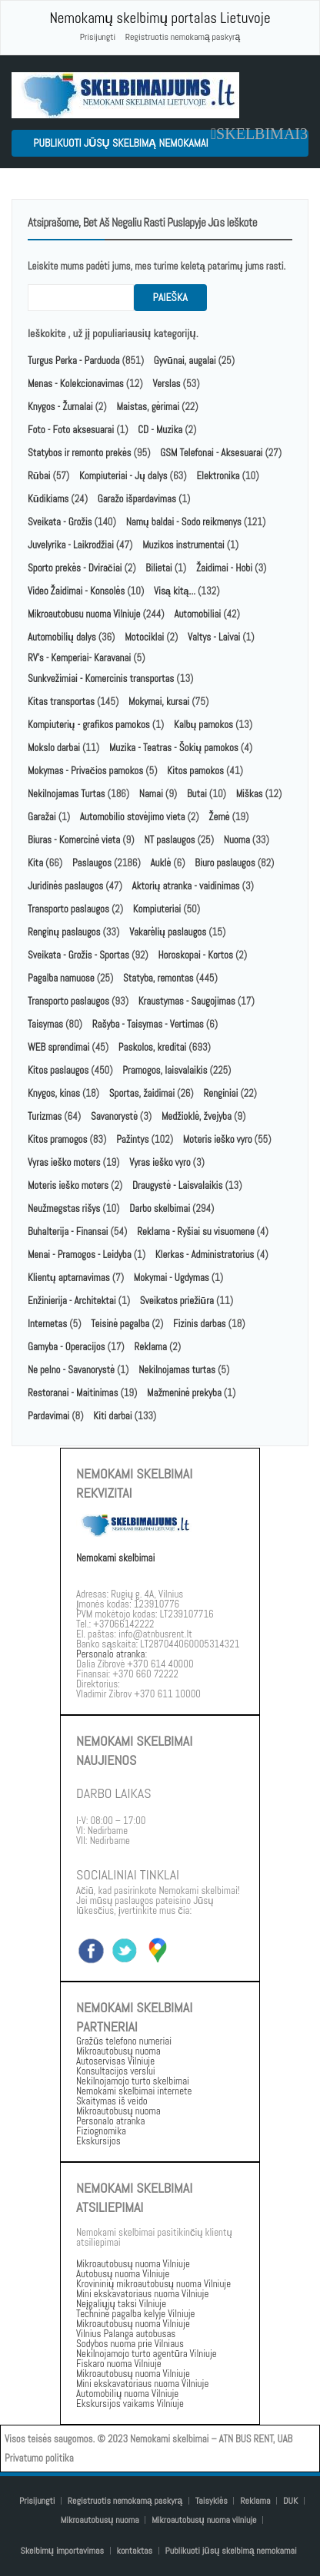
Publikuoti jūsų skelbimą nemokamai (120, 143)
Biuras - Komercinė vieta (74, 839)
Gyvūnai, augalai (185, 360)
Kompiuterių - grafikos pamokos (89, 724)
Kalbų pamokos (204, 724)
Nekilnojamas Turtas (66, 793)
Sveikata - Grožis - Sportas (78, 955)
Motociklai (144, 637)
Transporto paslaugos (70, 909)
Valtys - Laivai (214, 637)
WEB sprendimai (58, 1047)
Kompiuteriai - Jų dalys (123, 475)
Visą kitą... (176, 591)
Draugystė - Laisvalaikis (177, 1185)
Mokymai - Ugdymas (171, 1277)
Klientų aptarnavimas (69, 1277)
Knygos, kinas (55, 1093)
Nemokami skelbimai (115, 1557)
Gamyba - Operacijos (66, 1346)
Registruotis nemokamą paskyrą (182, 37)
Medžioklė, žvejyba (198, 1116)
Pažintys (132, 1139)
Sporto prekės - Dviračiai (75, 567)
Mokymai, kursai (158, 701)
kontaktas (135, 2551)
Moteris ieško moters (68, 1185)
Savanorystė (114, 1116)
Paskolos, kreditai (152, 1047)
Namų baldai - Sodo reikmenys (184, 521)
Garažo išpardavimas (137, 498)
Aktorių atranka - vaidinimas (186, 885)
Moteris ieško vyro (217, 1139)
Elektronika (217, 475)
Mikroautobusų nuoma (100, 2520)
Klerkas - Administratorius (205, 1254)
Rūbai (39, 475)
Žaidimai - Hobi (224, 567)
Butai (197, 793)
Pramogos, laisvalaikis (164, 1070)
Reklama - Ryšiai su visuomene (195, 1231)
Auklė (161, 862)
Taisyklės (211, 2501)
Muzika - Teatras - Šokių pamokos (173, 747)
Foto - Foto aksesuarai (71, 429)
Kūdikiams (48, 498)
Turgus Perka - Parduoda (73, 360)
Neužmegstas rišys (64, 1208)
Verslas (166, 383)
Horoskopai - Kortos (195, 955)
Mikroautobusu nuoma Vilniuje (84, 614)
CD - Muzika (160, 429)
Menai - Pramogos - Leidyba (80, 1254)
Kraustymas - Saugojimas (186, 1001)
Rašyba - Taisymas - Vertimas (148, 1024)
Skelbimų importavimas (62, 2551)
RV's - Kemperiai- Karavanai (79, 657)
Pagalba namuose (61, 978)
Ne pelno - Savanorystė (71, 1369)
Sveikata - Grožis (60, 521)
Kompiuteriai (157, 909)
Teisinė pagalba (120, 1323)
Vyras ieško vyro (159, 1162)
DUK (290, 2501)
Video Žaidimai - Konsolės (76, 591)
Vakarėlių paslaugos (167, 932)
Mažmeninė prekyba (184, 1392)
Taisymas (45, 1024)
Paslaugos (92, 862)
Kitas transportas (61, 701)
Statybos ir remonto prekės (80, 452)
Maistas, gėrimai (147, 406)
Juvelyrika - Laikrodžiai (71, 544)
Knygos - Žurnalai (60, 406)
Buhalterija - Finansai (68, 1231)
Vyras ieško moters (64, 1162)
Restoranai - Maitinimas (73, 1392)
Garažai (42, 816)
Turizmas (45, 1116)
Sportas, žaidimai (142, 1093)
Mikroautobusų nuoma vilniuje (205, 2520)
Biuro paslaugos (225, 862)
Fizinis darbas (199, 1323)
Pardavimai (48, 1415)
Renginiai (220, 1093)
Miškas (249, 793)
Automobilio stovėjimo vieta (132, 816)
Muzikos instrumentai (183, 544)
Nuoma (237, 839)
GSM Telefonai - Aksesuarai (211, 452)
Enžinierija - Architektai (72, 1300)
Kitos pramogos (57, 1139)
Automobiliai (197, 614)
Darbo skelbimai (159, 1208)
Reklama (150, 1346)
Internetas (47, 1323)
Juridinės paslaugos (65, 885)
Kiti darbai (112, 1415)
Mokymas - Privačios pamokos (85, 770)
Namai (151, 793)
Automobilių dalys (62, 637)
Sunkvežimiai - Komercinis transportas (101, 678)
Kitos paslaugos (58, 1070)
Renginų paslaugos (64, 932)
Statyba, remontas (158, 978)
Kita (35, 862)
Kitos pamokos (195, 770)
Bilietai (158, 567)
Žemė (218, 816)
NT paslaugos (169, 839)
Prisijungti (97, 37)
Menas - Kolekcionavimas (76, 383)
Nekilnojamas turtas (176, 1369)
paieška (170, 297)
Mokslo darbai (54, 747)
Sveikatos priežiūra (177, 1300)
